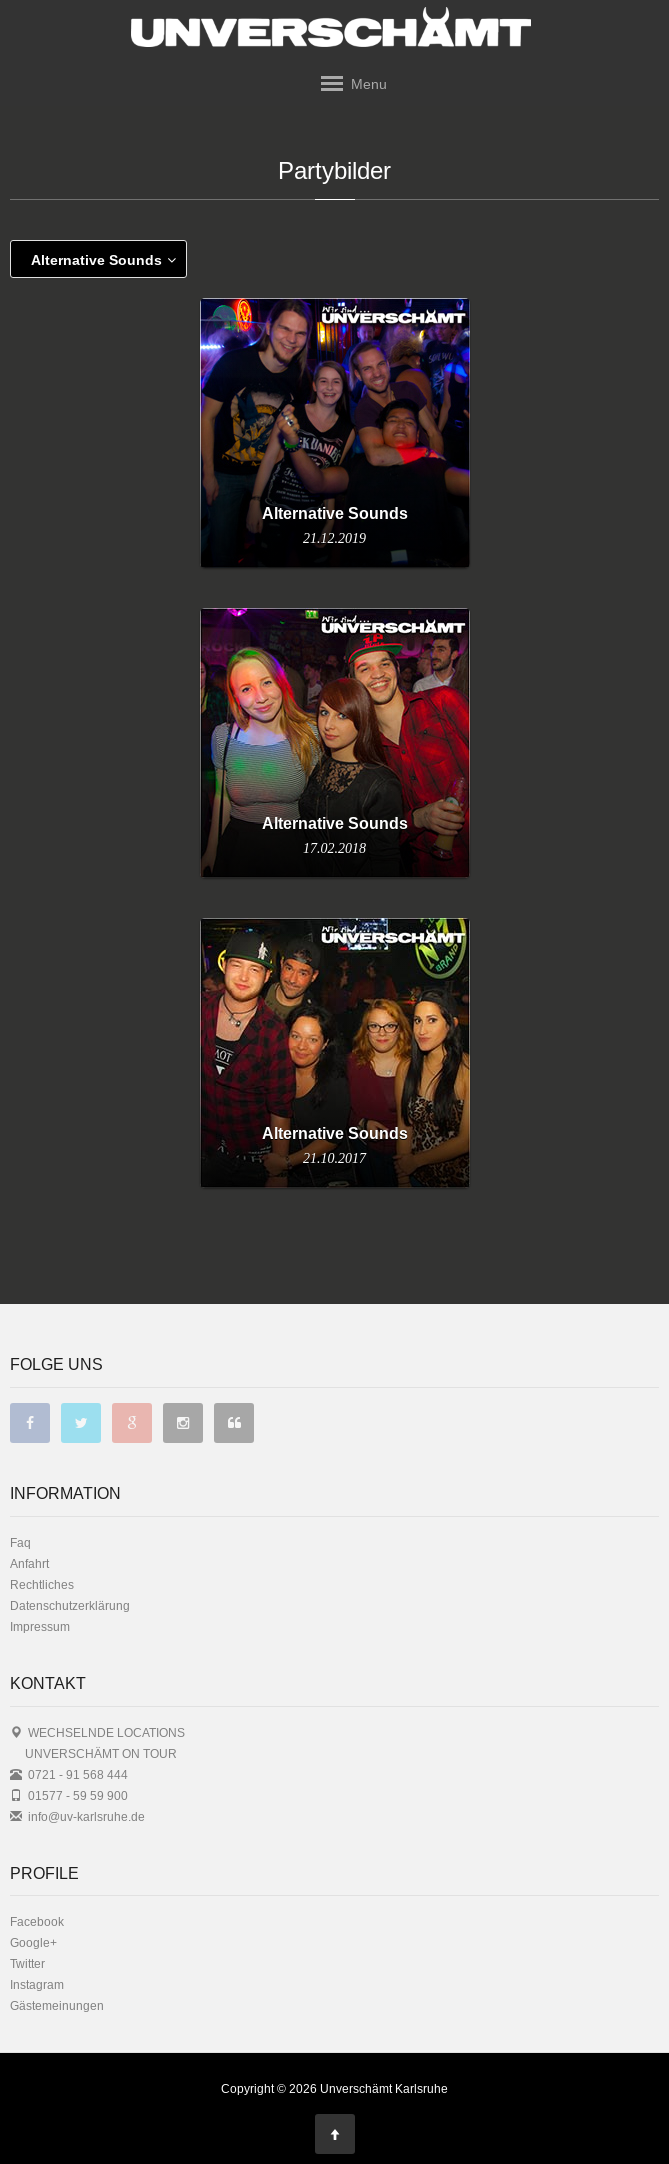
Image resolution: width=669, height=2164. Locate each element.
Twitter (27, 1963)
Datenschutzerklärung (70, 1605)
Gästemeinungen (57, 2005)
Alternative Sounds (103, 260)
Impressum (40, 1626)
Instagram (37, 1984)
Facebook (37, 1921)
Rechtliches (42, 1584)
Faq (20, 1542)
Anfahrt (29, 1563)
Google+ (33, 1942)
